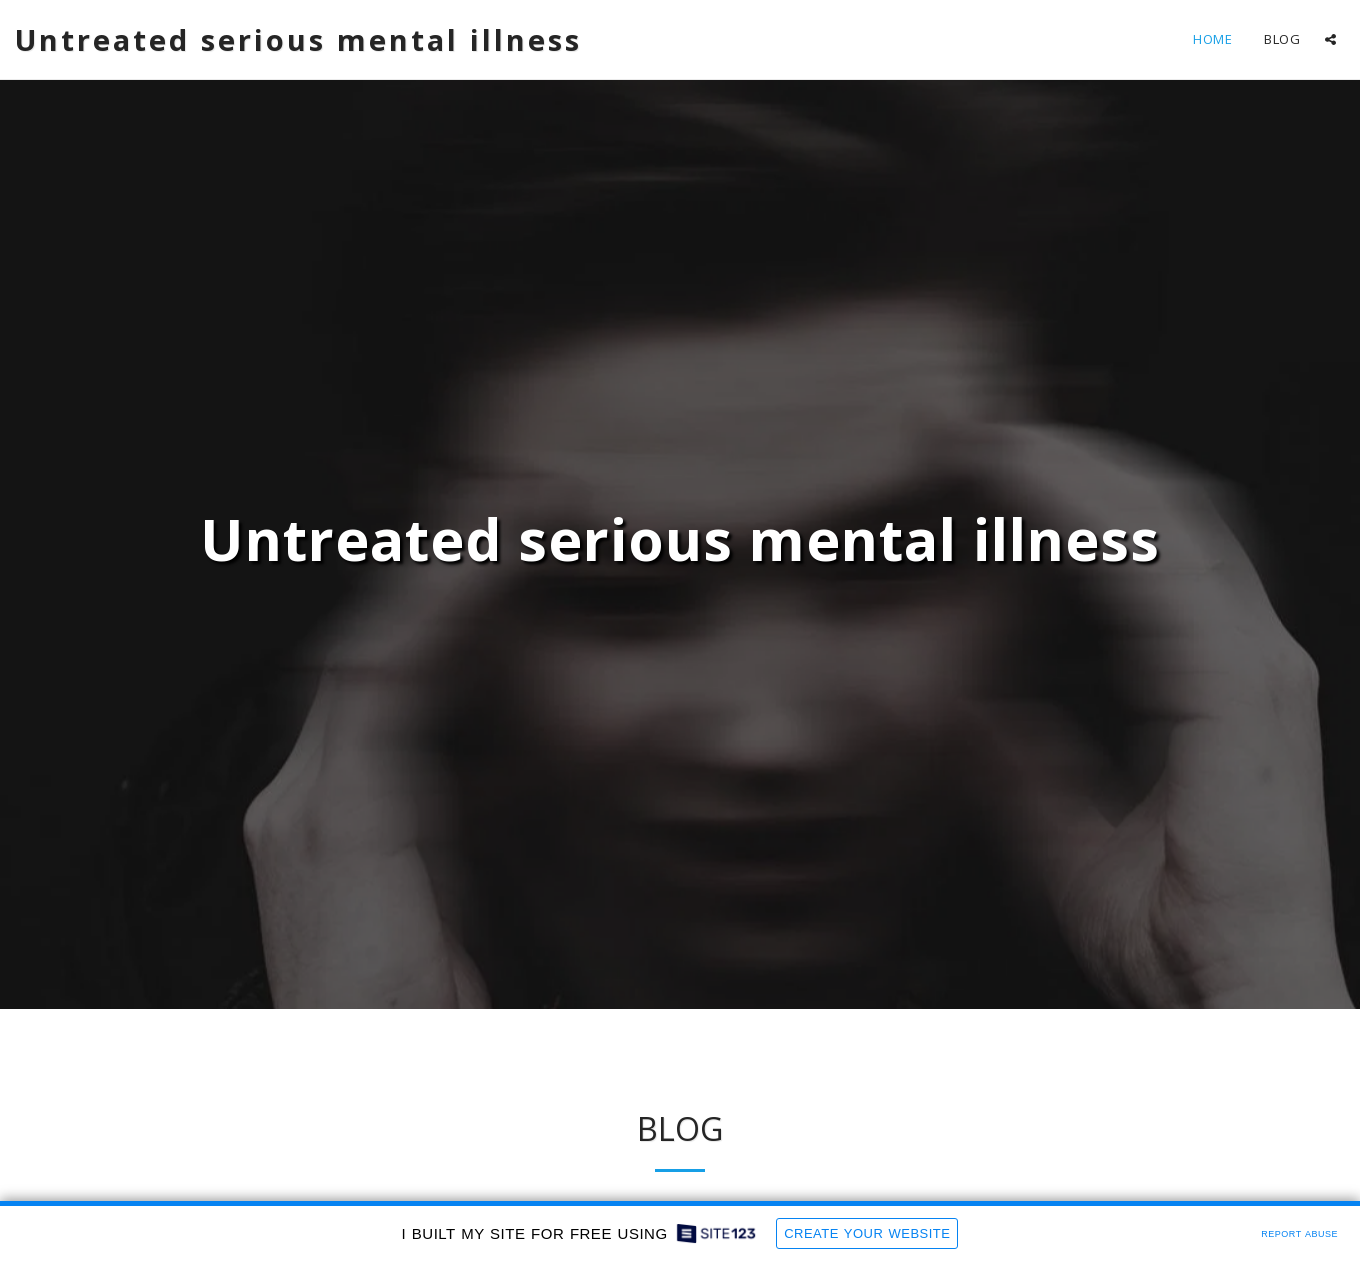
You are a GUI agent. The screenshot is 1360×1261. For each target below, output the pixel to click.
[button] (1330, 39)
